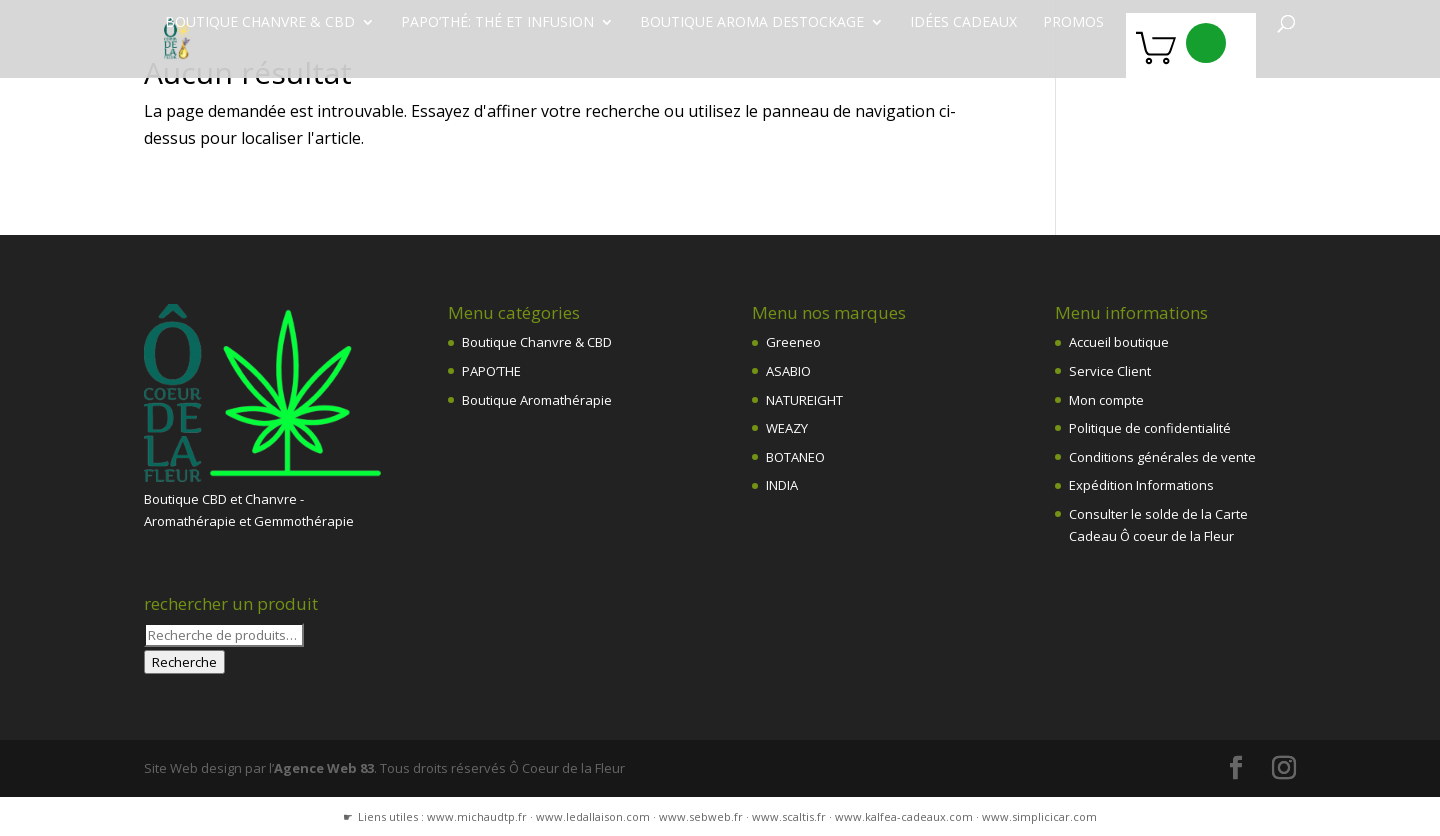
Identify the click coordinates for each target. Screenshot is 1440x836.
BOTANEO (795, 457)
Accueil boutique (1119, 342)
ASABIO (788, 371)
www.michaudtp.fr (477, 816)
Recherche (184, 662)
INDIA (782, 485)
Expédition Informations (1141, 485)
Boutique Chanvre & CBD (537, 342)
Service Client (1110, 371)
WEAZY (787, 428)
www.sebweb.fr (701, 816)
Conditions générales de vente (1162, 457)
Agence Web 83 (324, 768)
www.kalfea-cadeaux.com (904, 816)
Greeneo (793, 342)
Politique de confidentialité (1150, 428)
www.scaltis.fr (789, 816)
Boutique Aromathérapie (537, 400)
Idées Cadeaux (963, 23)
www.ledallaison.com (593, 816)
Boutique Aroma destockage (752, 23)
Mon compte (1106, 400)
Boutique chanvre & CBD (260, 23)
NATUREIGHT (804, 400)
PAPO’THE (491, 371)
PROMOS (1073, 23)
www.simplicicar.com (1039, 816)
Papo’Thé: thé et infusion (497, 23)
